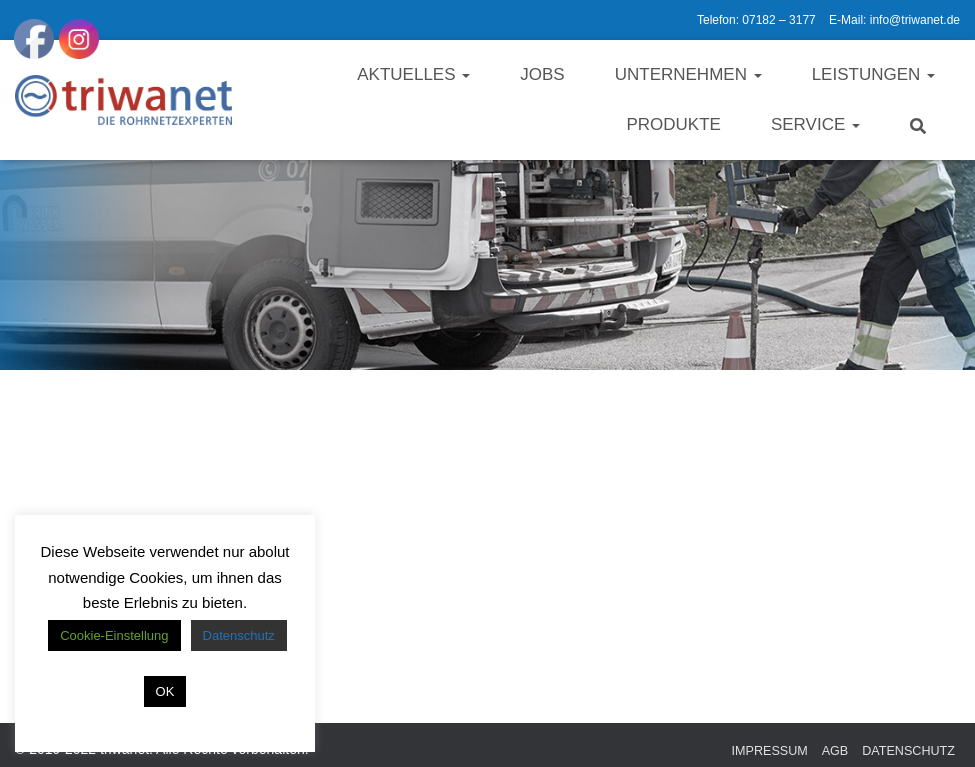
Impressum (770, 751)
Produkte (673, 124)
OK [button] (165, 691)
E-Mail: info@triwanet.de (894, 20)
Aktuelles (413, 74)
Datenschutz (908, 751)
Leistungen (873, 74)
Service (815, 124)
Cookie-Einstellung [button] (114, 635)
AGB (835, 751)
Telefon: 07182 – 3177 (756, 20)
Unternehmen (688, 74)
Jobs (542, 74)
